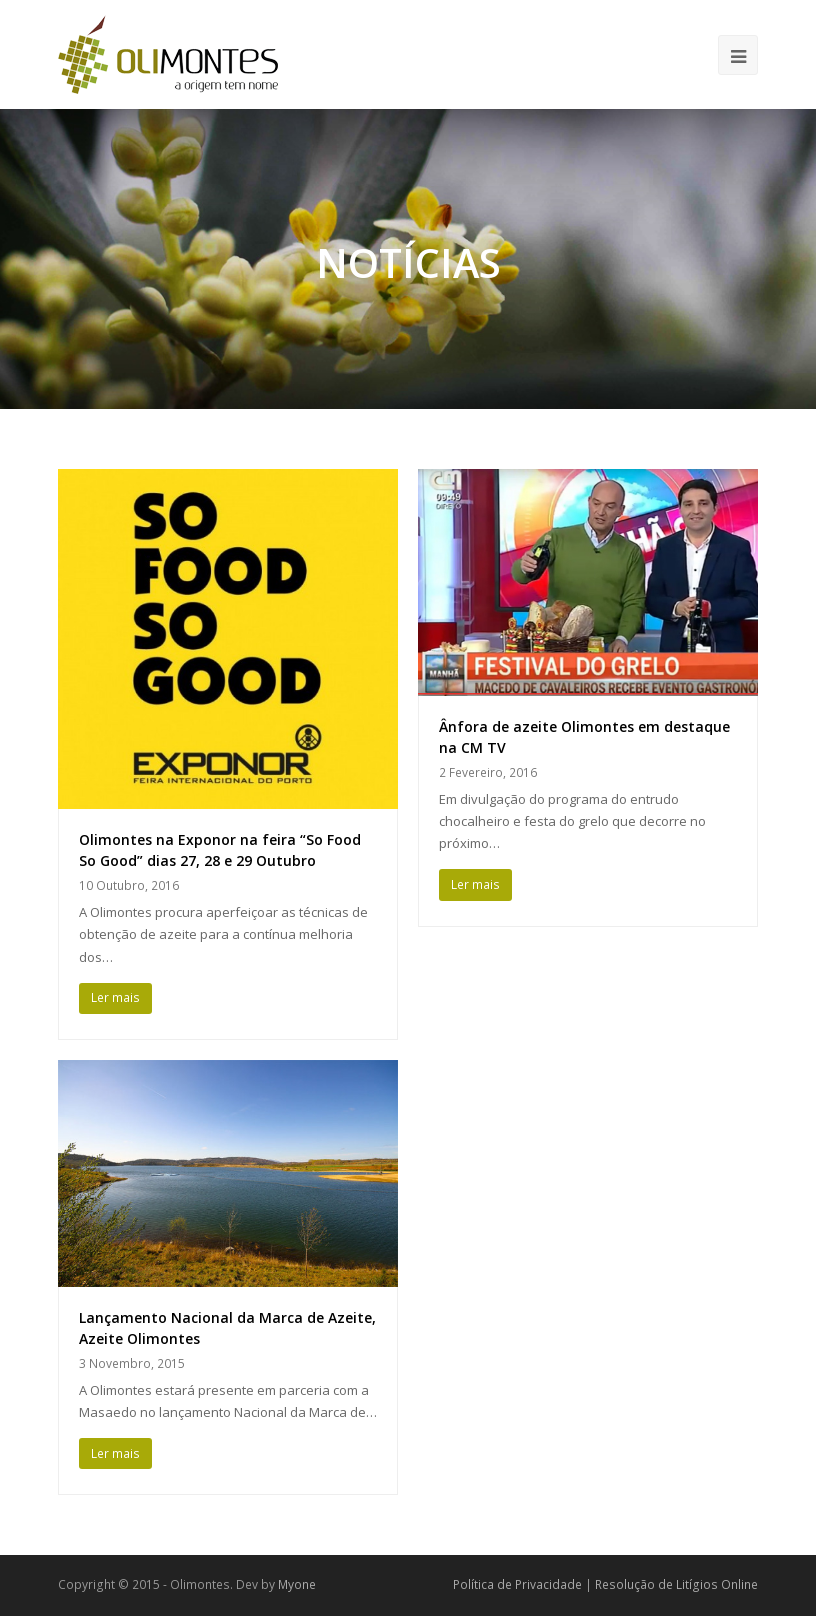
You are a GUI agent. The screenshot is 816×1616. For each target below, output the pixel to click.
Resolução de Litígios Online (676, 1584)
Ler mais (115, 997)
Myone (297, 1584)
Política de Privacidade (517, 1584)
